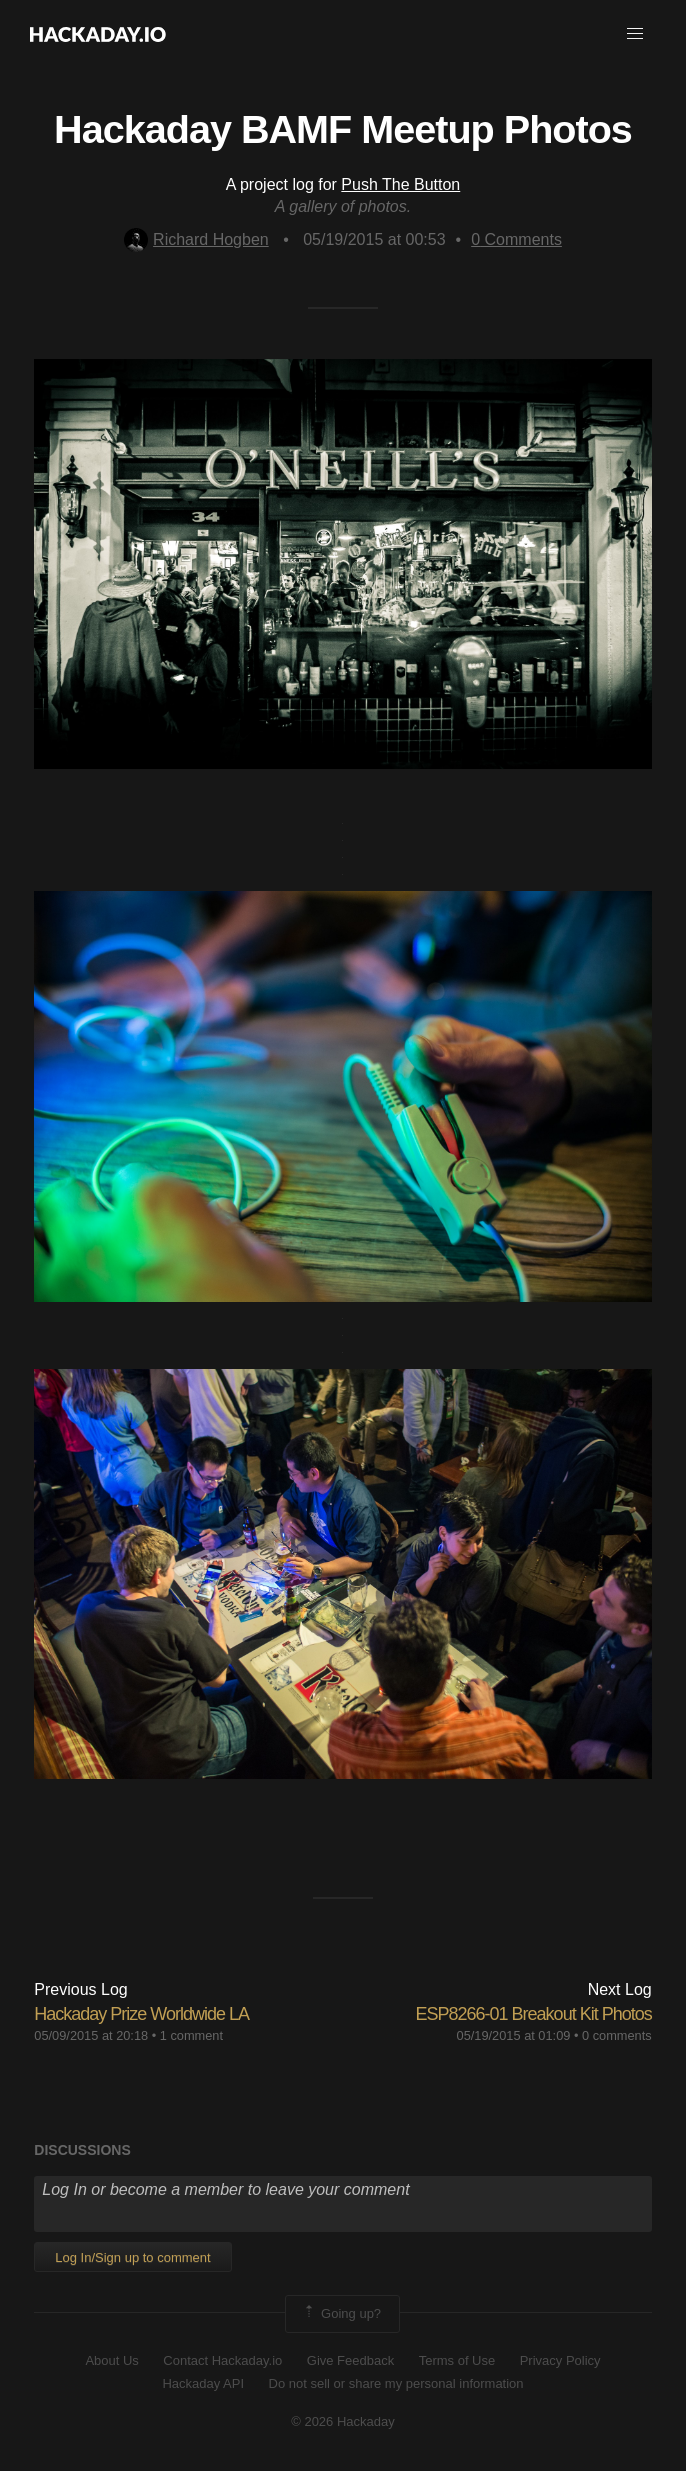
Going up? (341, 2314)
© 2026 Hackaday (343, 2421)
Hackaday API (203, 2383)
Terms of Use (457, 2360)
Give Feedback (350, 2360)
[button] (635, 34)
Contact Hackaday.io (222, 2360)
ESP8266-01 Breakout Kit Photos (534, 2014)
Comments (516, 239)
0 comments (617, 2035)
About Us (111, 2360)
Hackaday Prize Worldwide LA (141, 2014)
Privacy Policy (560, 2360)
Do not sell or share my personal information (396, 2383)
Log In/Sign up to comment (132, 2257)
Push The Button (400, 184)
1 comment (191, 2035)
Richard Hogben (196, 239)
